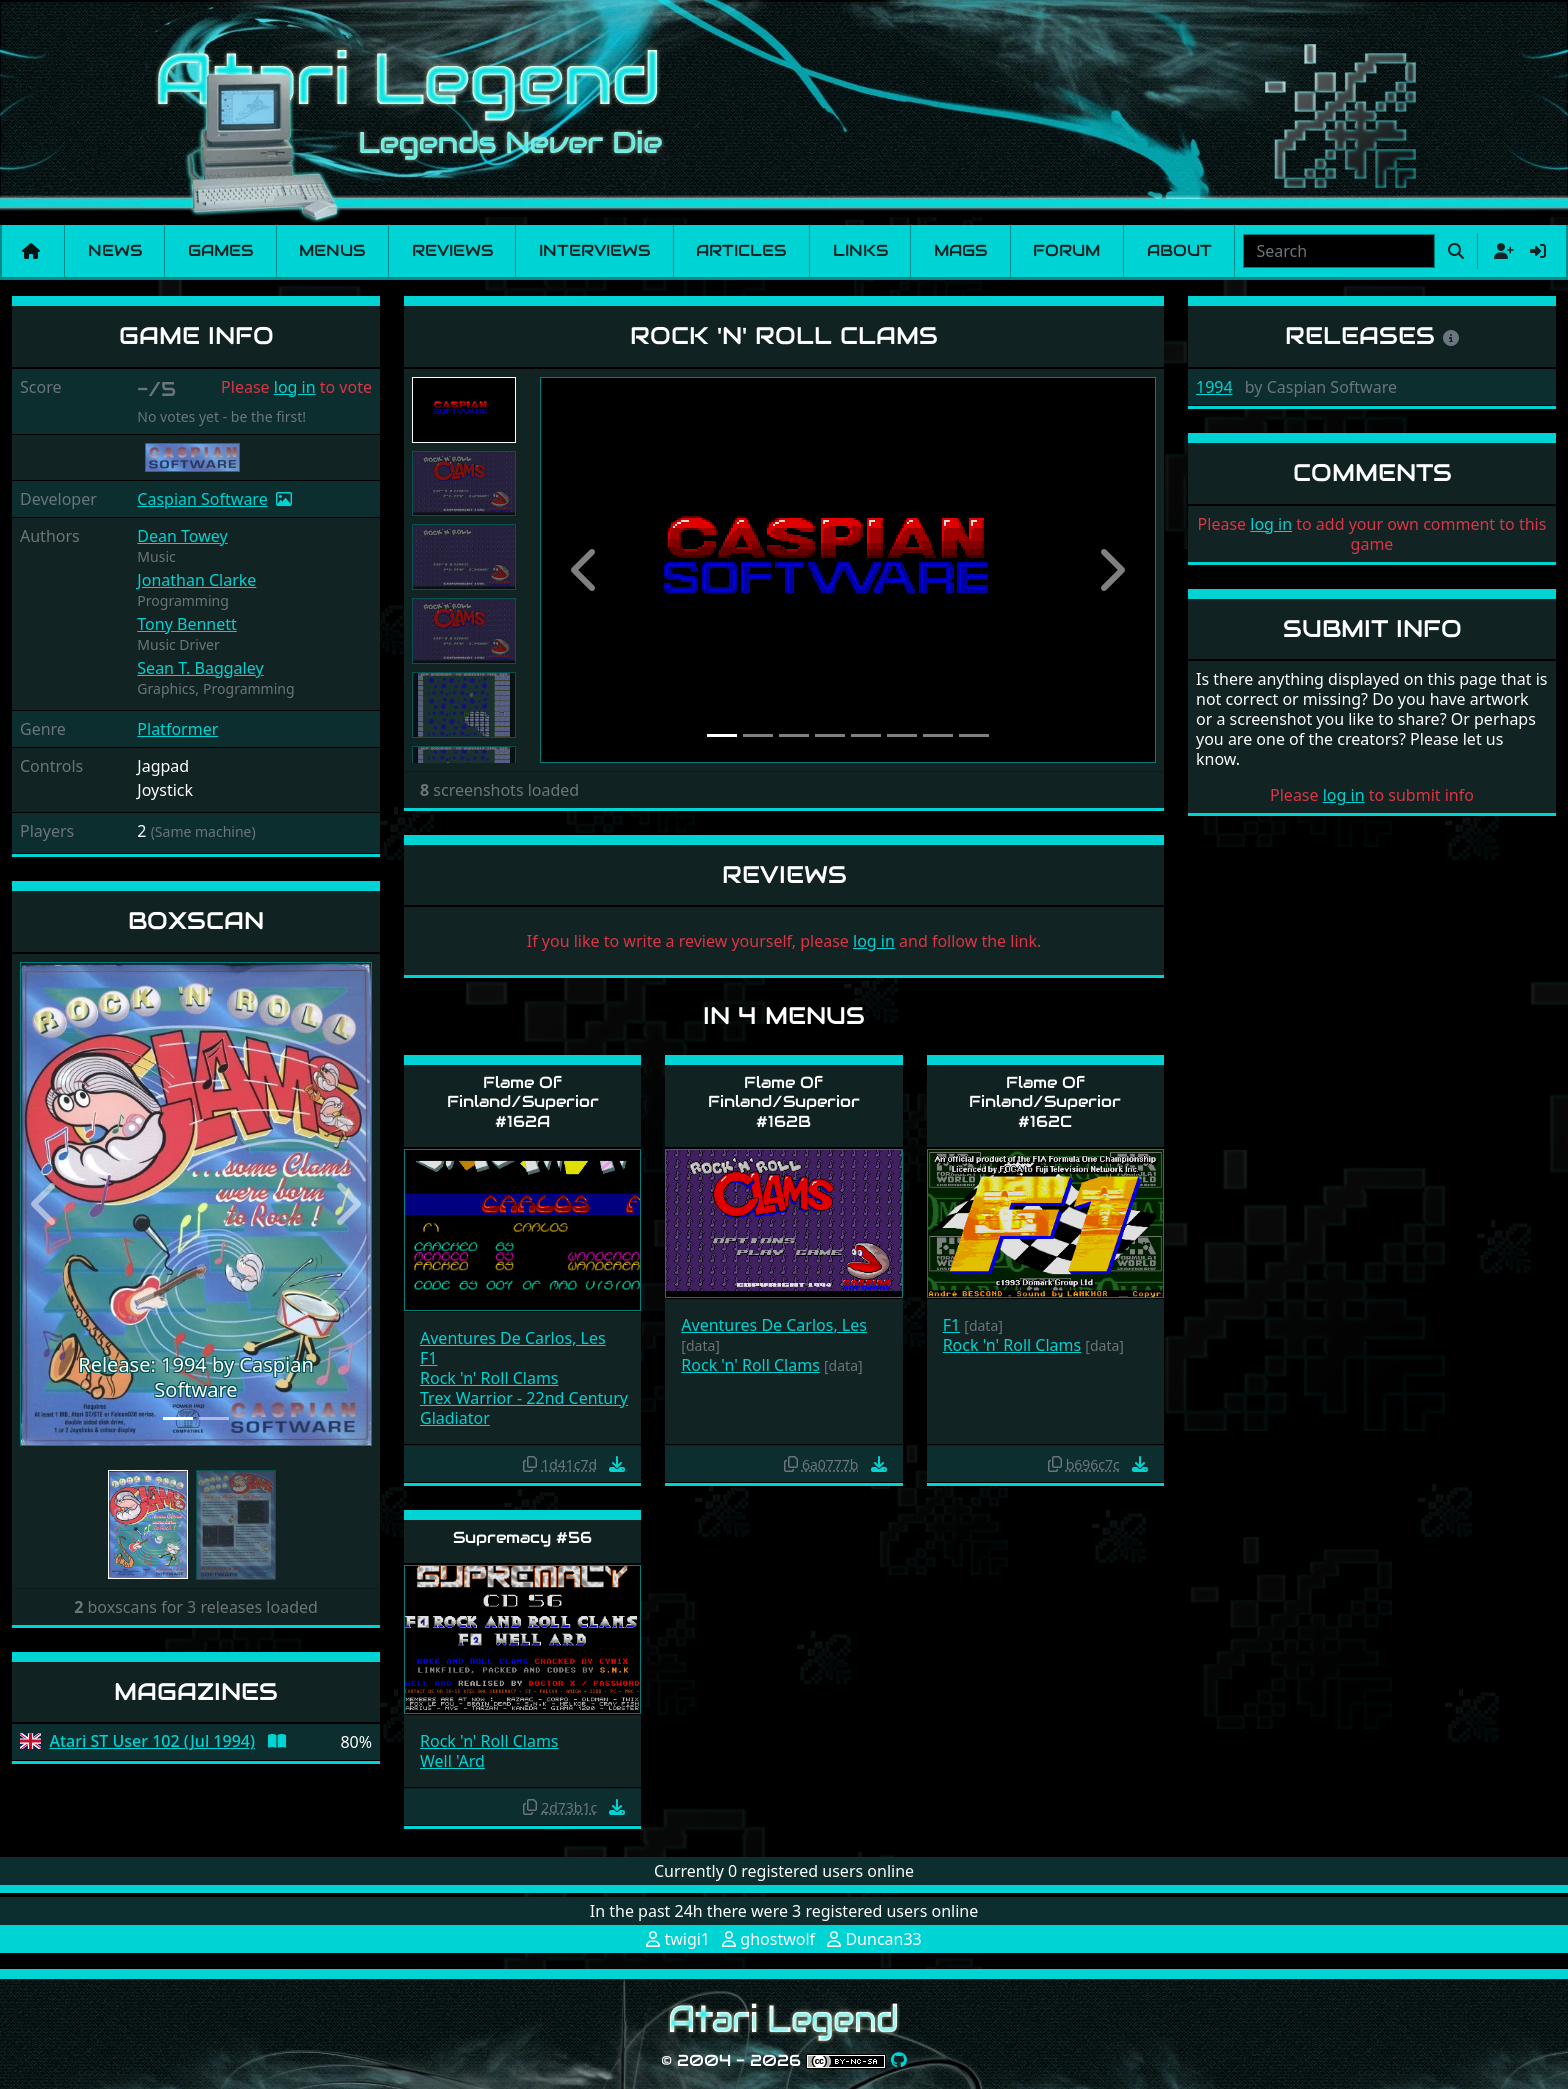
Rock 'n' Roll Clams (489, 1378)
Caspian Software (202, 499)
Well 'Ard (452, 1761)
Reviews (452, 250)
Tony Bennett (186, 624)
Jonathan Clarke (196, 580)
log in (295, 387)
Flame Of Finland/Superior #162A (523, 1101)
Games (220, 250)
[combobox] (1339, 251)
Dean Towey (182, 536)
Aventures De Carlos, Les (513, 1338)
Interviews (594, 250)
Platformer (177, 729)
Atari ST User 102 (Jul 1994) (152, 1741)
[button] (46, 1204)
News (115, 250)
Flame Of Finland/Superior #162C (1045, 1101)
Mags (960, 250)
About (1179, 250)
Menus (332, 250)
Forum (1066, 250)
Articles (741, 250)
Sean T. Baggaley (200, 668)
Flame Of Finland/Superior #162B (784, 1101)
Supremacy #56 (522, 1537)
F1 (428, 1358)
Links (860, 250)
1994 (1214, 387)
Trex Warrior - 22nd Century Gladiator (524, 1408)
